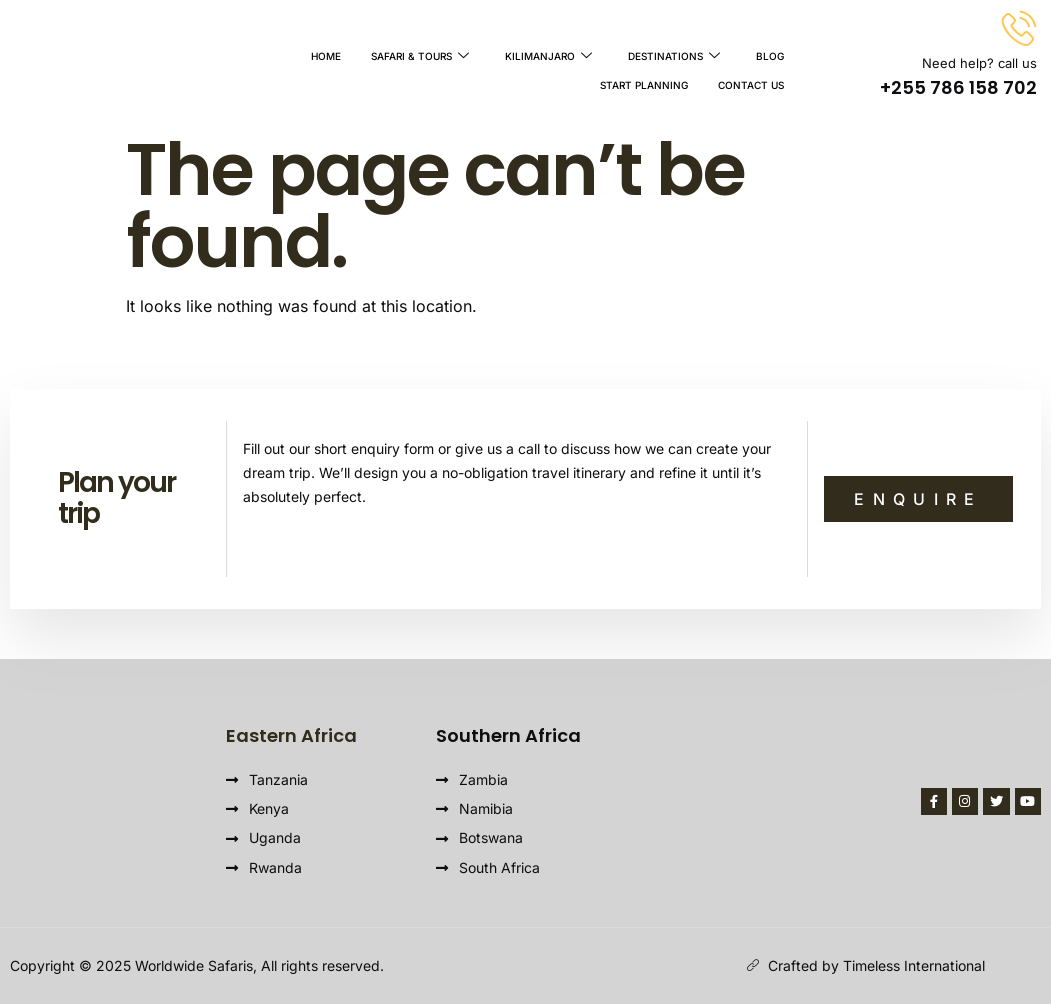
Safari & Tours (420, 55)
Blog (770, 55)
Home (326, 55)
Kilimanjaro (548, 55)
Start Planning (644, 79)
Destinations (674, 55)
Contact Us (751, 79)
